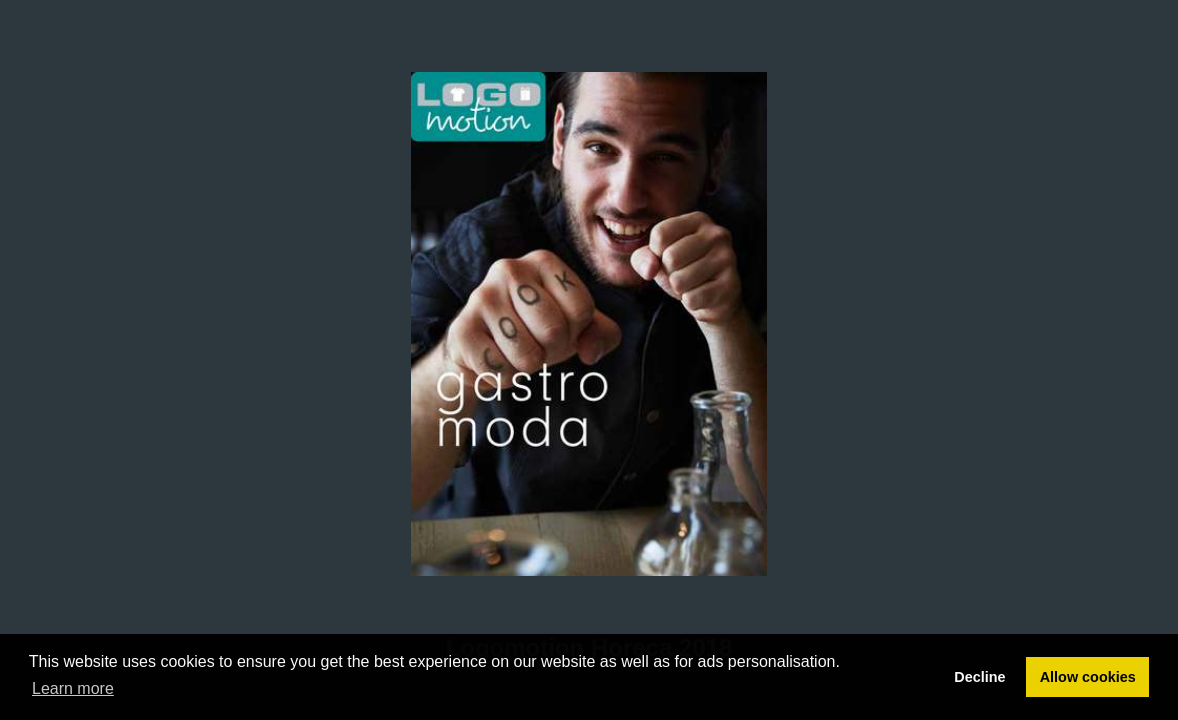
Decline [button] (979, 677)
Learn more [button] (73, 688)
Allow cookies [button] (1088, 677)
